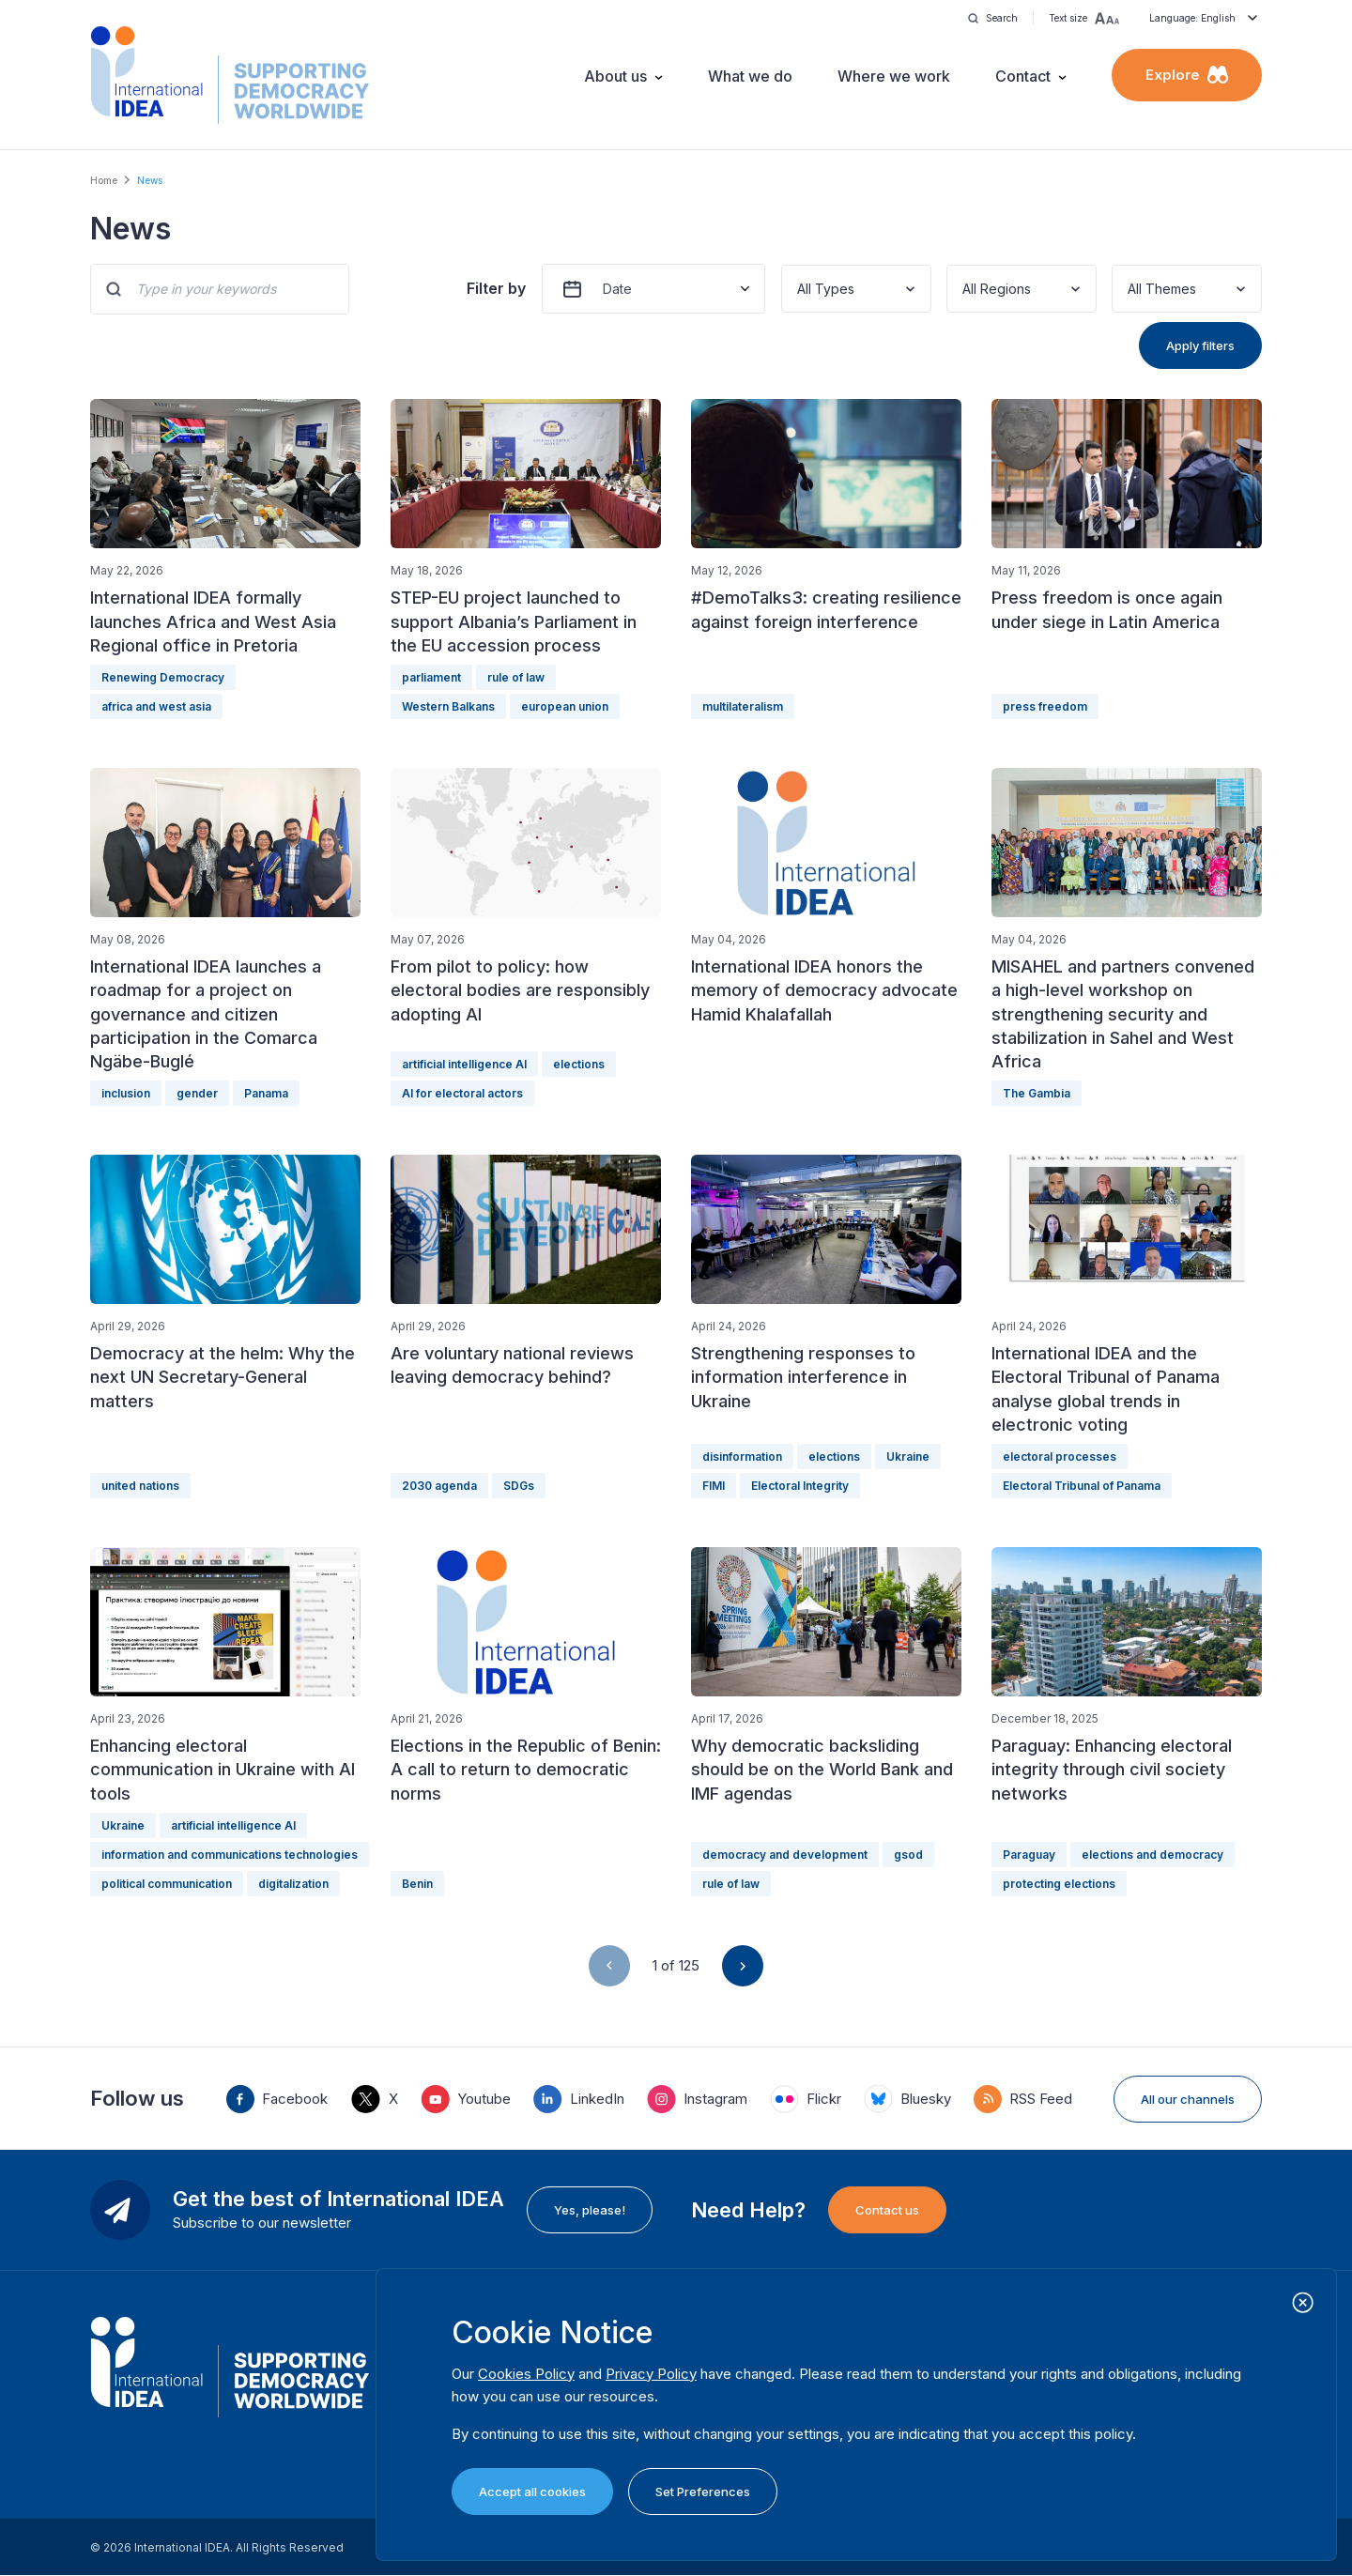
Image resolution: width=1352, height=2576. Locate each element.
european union (564, 706)
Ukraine (908, 1456)
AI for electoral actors (462, 1093)
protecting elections (1059, 1884)
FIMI (713, 1486)
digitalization (293, 1884)
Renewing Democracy (162, 677)
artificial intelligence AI (464, 1064)
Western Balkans (448, 706)
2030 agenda (439, 1486)
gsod (908, 1855)
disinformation (742, 1456)
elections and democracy (1152, 1855)
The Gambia (1036, 1093)
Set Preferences (702, 2491)
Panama (266, 1093)
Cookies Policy (526, 2374)
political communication (166, 1884)
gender (197, 1093)
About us (615, 76)
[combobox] (799, 289)
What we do (750, 76)
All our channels (1188, 2099)
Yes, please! (589, 2209)
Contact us (887, 2209)
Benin (417, 1884)
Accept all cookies (532, 2491)
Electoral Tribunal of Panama (1081, 1486)
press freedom (1045, 706)
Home (103, 180)
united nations (140, 1486)
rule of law (516, 677)
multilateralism (742, 706)
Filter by (496, 288)
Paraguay (1029, 1855)
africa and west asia (156, 706)
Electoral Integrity (800, 1486)
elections (579, 1064)
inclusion (125, 1093)
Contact (1023, 76)
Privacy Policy (651, 2374)
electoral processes (1059, 1456)
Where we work (893, 76)
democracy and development (785, 1855)
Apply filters (1200, 345)
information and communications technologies (229, 1855)
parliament (431, 677)
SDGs (518, 1486)
